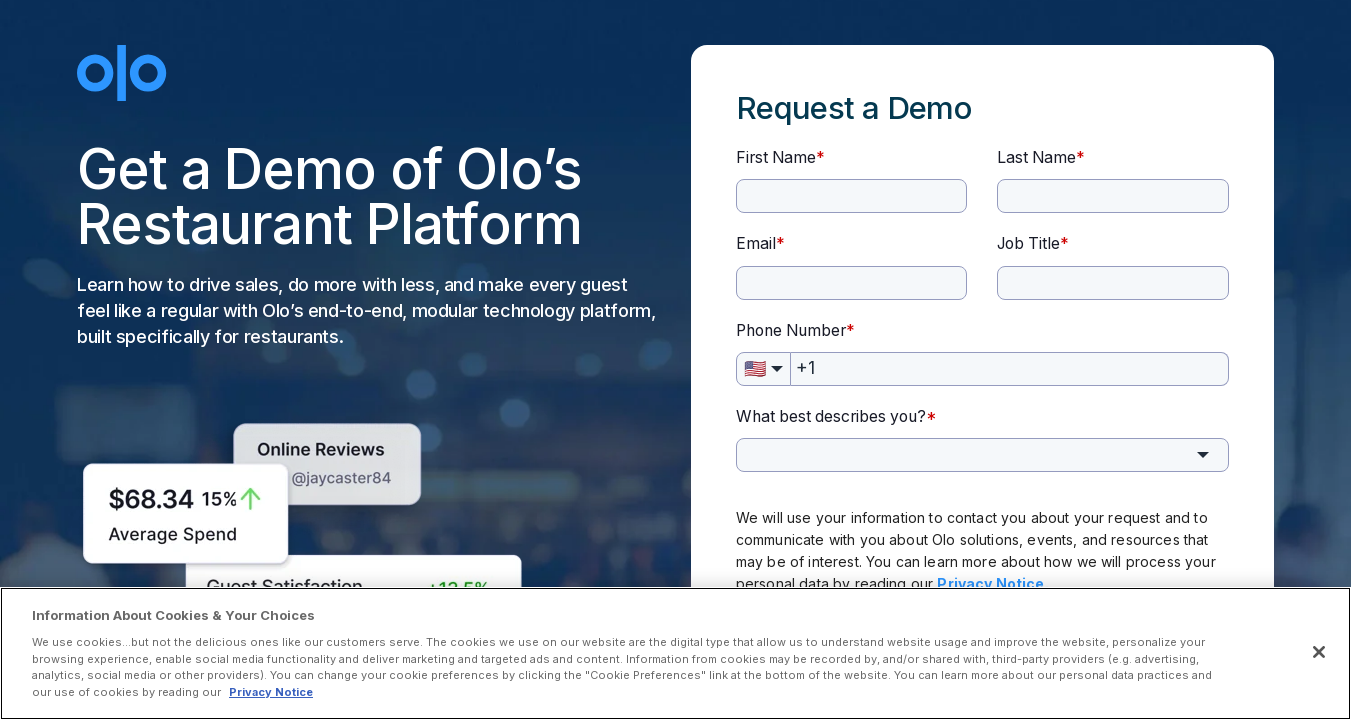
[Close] (1319, 652)
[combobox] (982, 455)
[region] (675, 653)
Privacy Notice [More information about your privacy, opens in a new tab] (271, 692)
